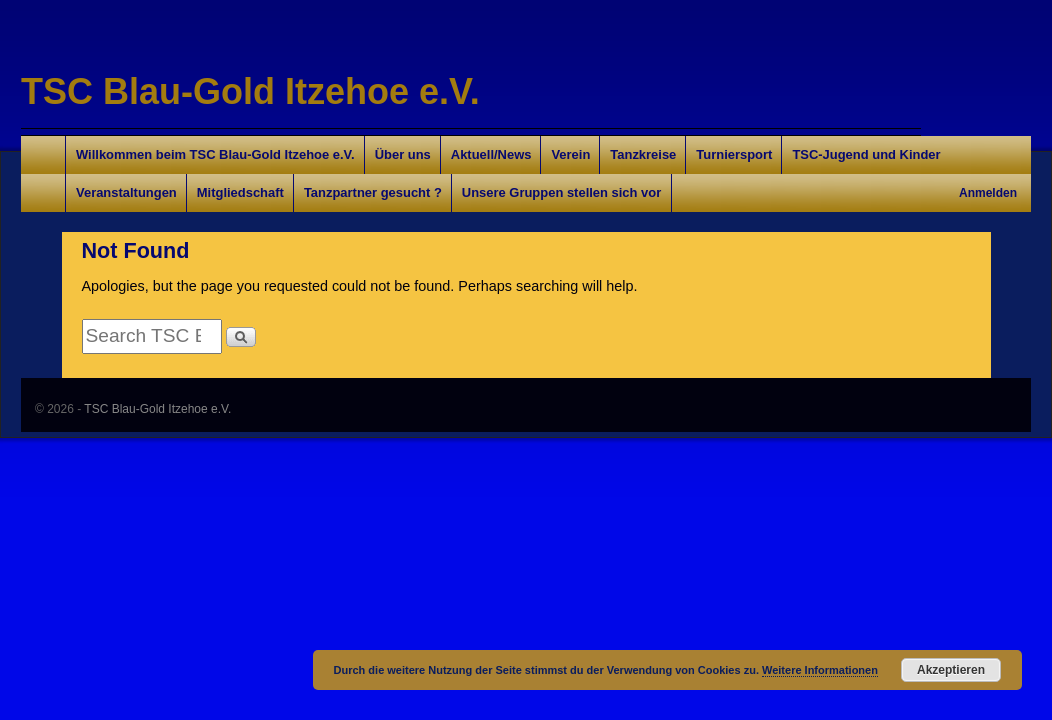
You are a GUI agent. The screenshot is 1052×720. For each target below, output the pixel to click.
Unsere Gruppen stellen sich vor (561, 192)
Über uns (403, 154)
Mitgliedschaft (240, 192)
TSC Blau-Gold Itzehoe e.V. (250, 91)
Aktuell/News (491, 154)
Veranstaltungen (126, 192)
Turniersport (734, 154)
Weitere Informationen (820, 670)
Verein (570, 154)
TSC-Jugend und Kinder (866, 154)
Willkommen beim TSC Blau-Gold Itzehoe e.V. (215, 154)
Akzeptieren (951, 670)
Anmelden (988, 193)
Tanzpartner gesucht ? (373, 192)
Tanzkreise (643, 154)
